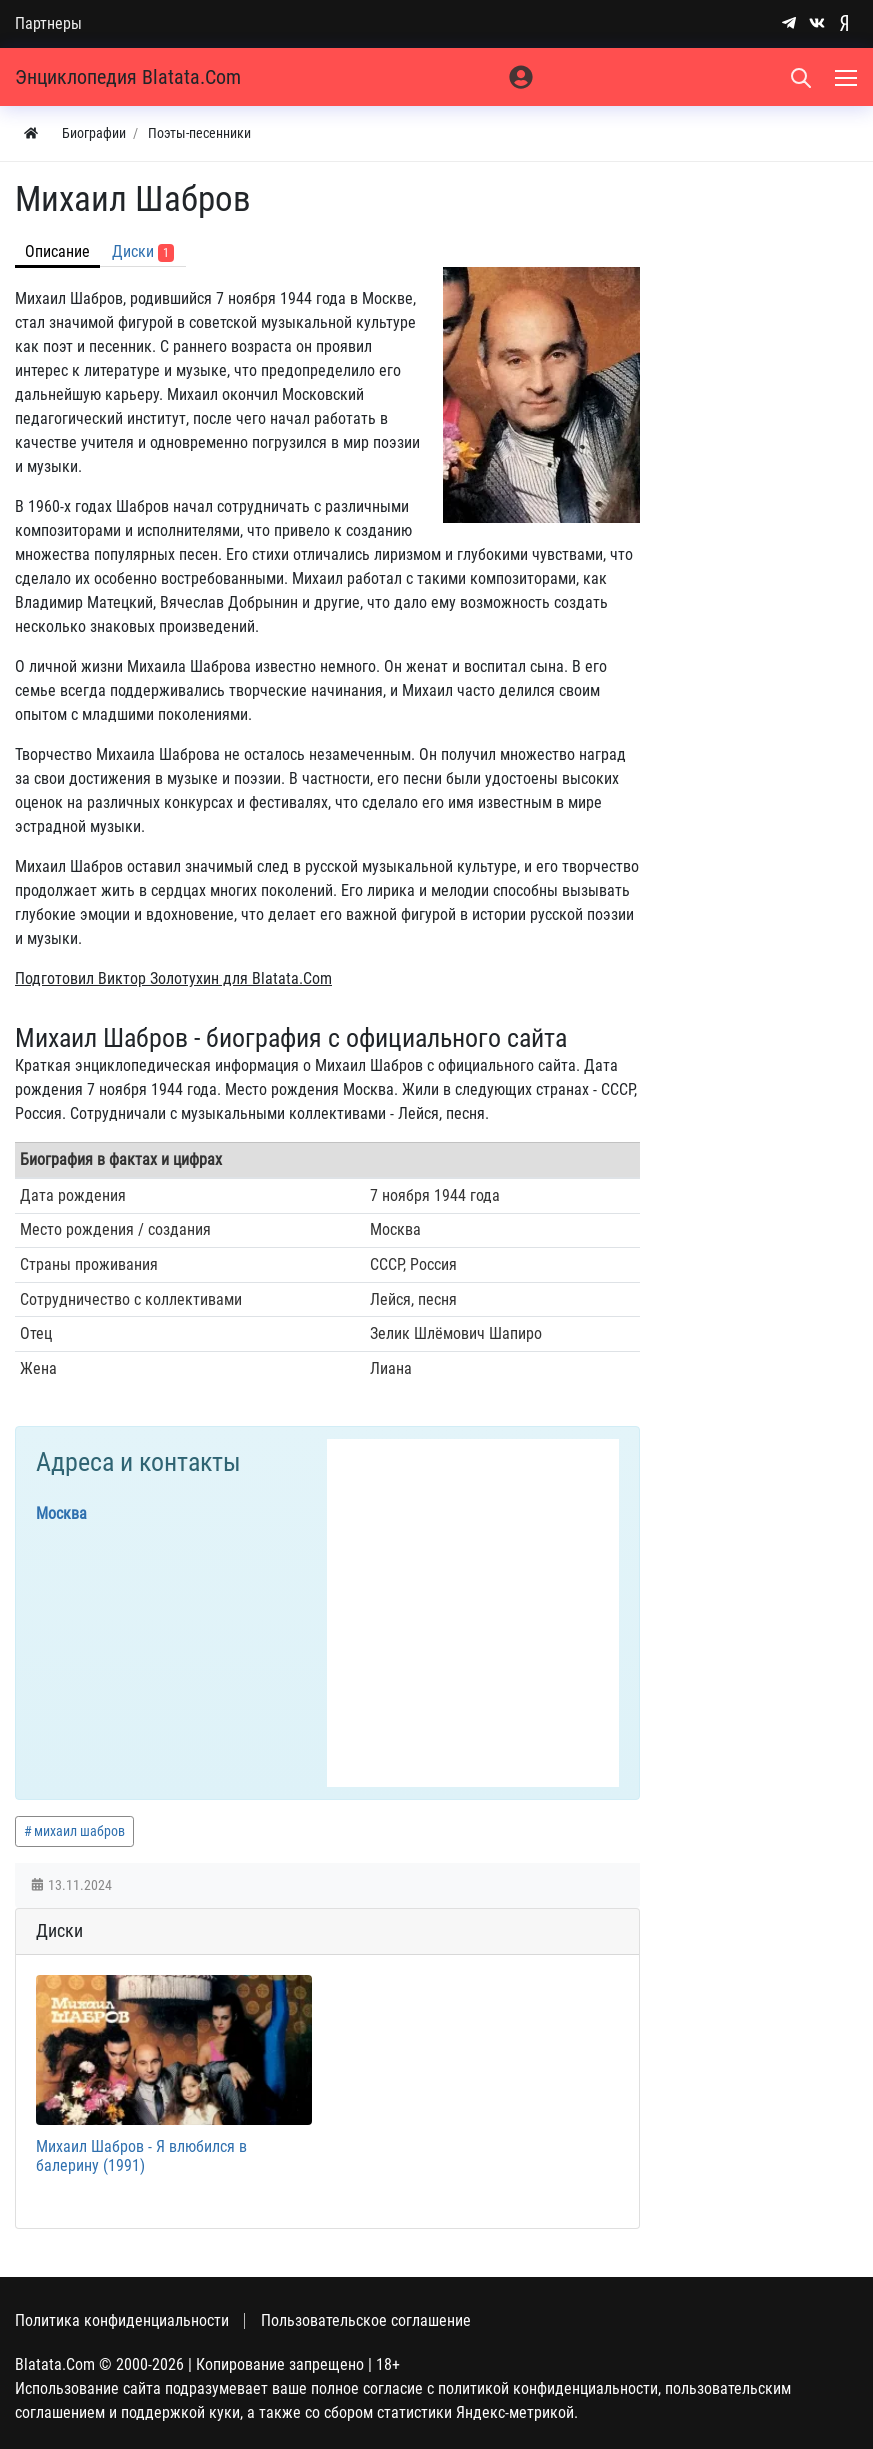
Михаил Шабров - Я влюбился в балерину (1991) (141, 2156)
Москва (61, 1513)
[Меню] (848, 77)
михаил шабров (79, 1831)
